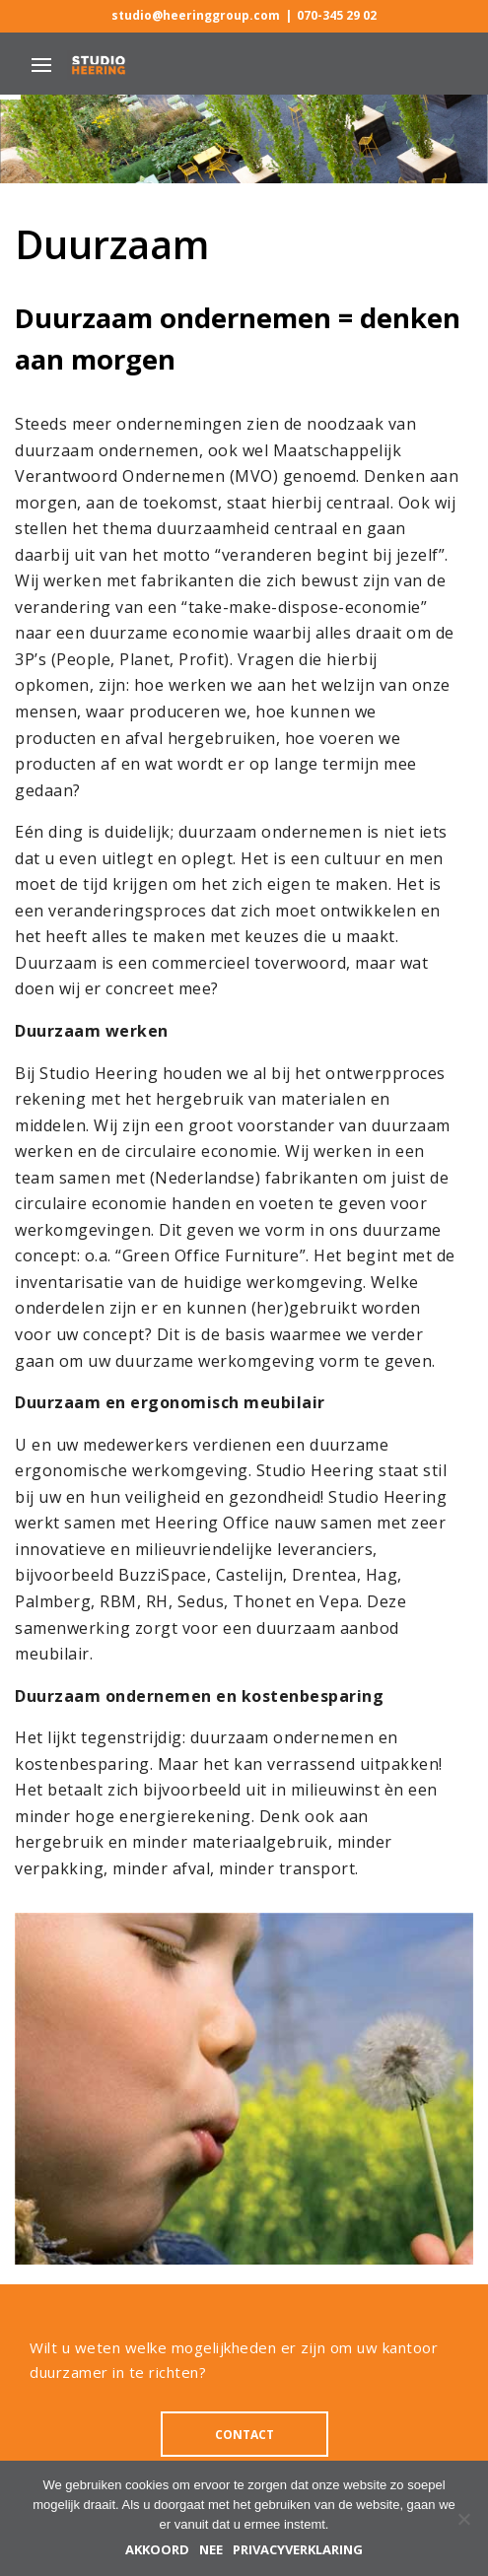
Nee (211, 2549)
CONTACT (244, 2434)
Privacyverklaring (298, 2549)
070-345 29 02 (337, 16)
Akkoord (157, 2549)
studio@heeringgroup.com (195, 16)
